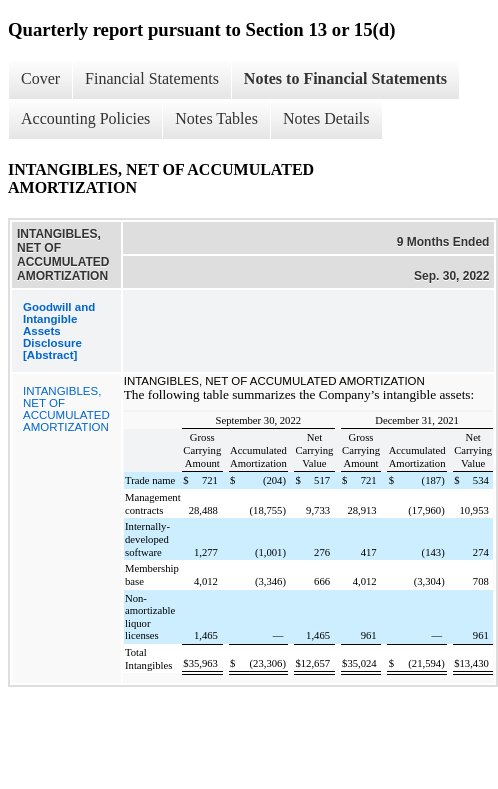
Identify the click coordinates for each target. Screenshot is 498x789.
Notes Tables (216, 118)
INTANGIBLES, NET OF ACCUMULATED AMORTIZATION (66, 409)
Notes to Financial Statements (345, 78)
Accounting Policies (85, 118)
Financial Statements (152, 78)
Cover (40, 78)
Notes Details (326, 118)
